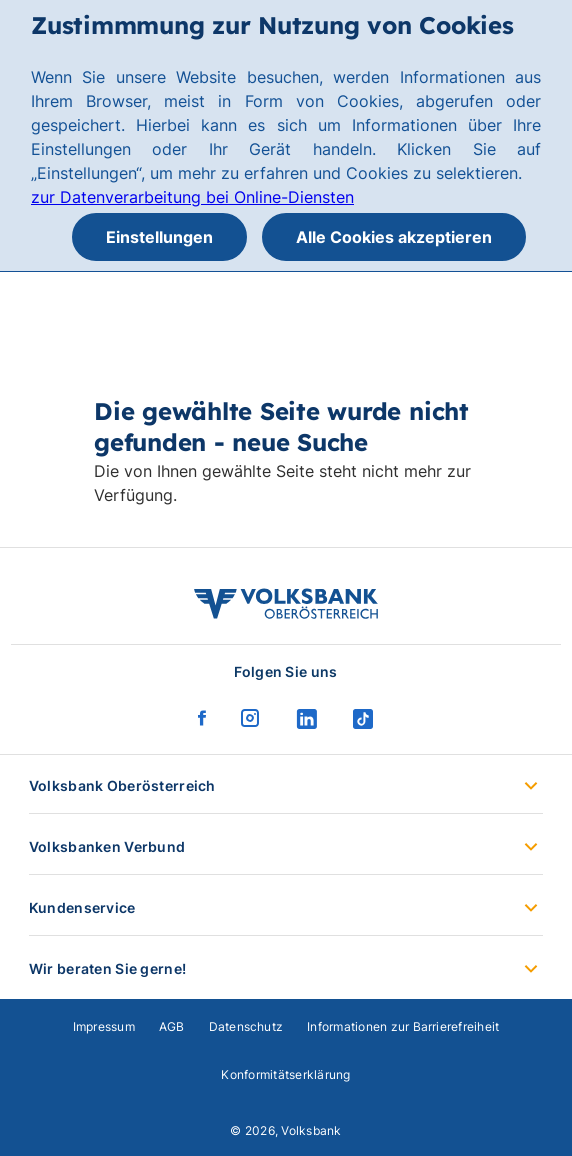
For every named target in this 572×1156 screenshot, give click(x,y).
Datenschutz (246, 1026)
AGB (172, 1026)
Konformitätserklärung (285, 1074)
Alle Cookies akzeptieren (394, 237)
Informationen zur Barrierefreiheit (403, 1026)
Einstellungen (159, 237)
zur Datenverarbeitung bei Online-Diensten (192, 197)
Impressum (104, 1026)
